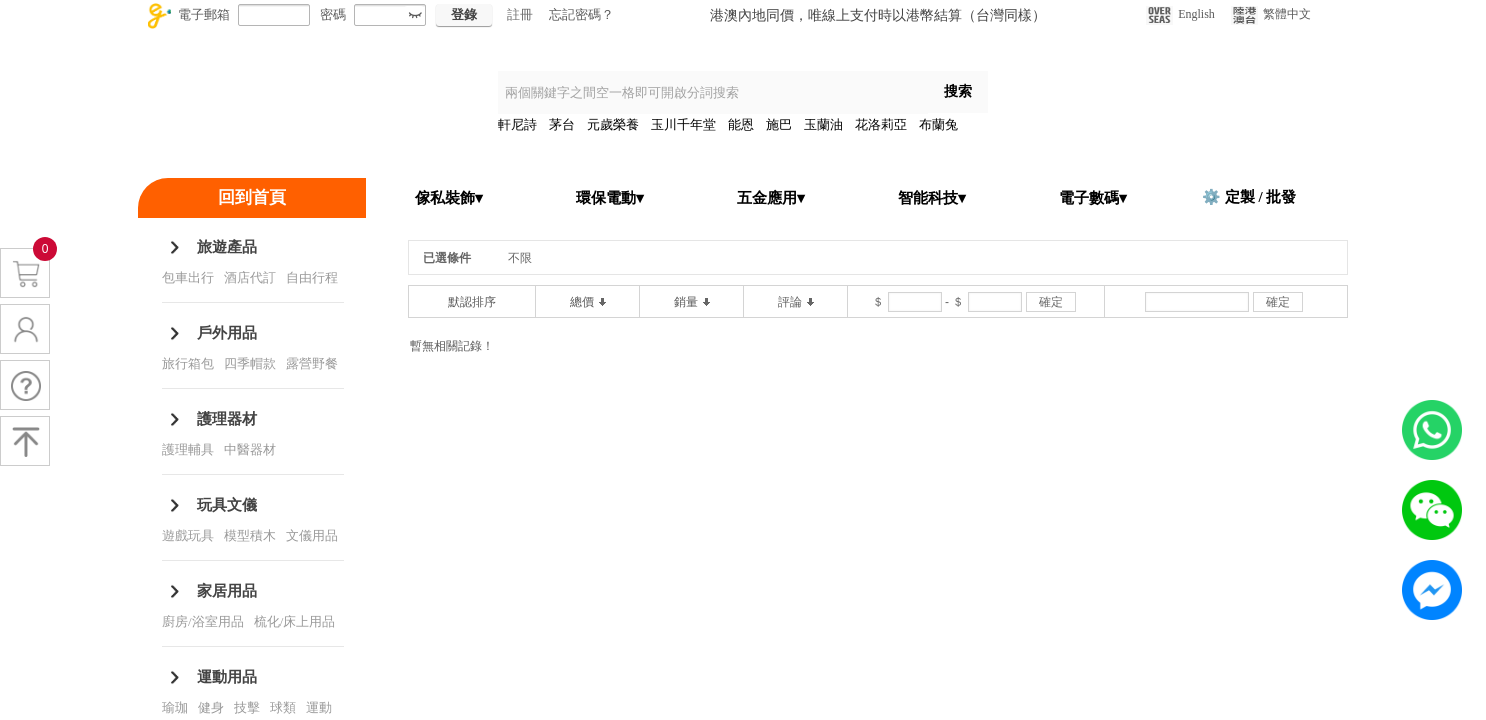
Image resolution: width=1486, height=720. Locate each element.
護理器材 (227, 419)
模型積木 (250, 535)
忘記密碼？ (581, 14)
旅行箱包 (188, 363)
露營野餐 (312, 363)
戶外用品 (227, 333)
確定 (1051, 302)
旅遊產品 (227, 247)
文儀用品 (312, 535)
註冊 (520, 14)
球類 (283, 707)
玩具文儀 (227, 505)
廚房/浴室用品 (203, 621)
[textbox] (713, 92)
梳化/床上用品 (295, 621)
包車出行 (188, 277)
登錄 (464, 14)
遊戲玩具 (188, 535)
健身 (211, 707)
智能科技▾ (932, 198)
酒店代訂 (250, 277)
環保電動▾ (610, 198)
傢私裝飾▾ (449, 198)
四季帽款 (250, 363)
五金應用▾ (771, 198)
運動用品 (227, 677)
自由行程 (312, 277)
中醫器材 (250, 449)
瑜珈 (175, 707)
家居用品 (227, 591)
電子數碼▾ (1093, 198)
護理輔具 (188, 449)
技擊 (247, 707)
